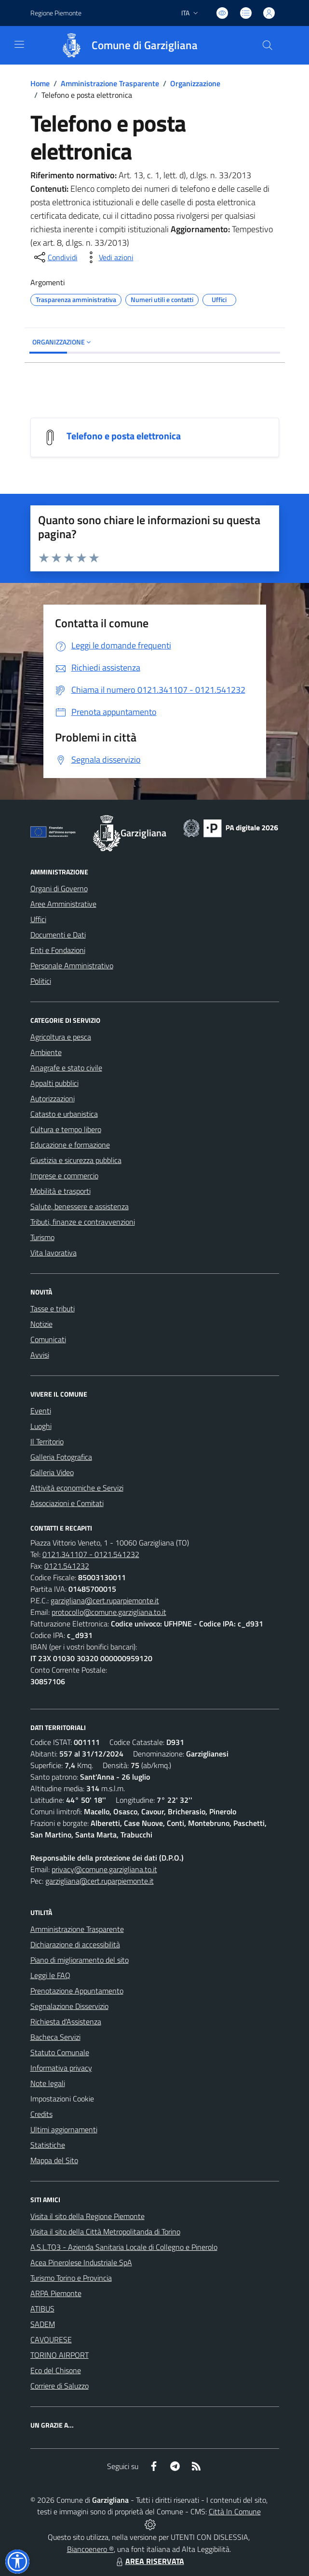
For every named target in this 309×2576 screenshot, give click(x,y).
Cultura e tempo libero (65, 1129)
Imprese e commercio (64, 1175)
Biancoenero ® (90, 2549)
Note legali (47, 2083)
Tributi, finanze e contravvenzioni (82, 1222)
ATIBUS (42, 2308)
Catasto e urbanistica (64, 1114)
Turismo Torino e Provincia (71, 2278)
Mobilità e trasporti (60, 1191)
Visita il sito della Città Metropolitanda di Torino (105, 2231)
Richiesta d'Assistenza (65, 2021)
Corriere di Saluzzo (59, 2385)
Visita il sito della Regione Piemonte (87, 2216)
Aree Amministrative (63, 904)
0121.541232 (66, 1566)
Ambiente (46, 1052)
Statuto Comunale (59, 2052)
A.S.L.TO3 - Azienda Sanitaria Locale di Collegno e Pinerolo (123, 2247)
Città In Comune (235, 2511)
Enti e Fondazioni (57, 950)
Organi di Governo (59, 888)
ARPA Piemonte (55, 2293)
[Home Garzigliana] (125, 45)
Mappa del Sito (54, 2160)
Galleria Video (52, 1472)
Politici (40, 981)
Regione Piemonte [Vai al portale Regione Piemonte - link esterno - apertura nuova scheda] (55, 13)
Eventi (40, 1410)
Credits (41, 2114)
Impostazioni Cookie (62, 2098)
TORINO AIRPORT (59, 2355)
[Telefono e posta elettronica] (50, 436)
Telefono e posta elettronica (124, 435)
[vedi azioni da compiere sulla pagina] (108, 257)
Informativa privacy (61, 2068)
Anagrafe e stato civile (66, 1067)
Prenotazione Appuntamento (76, 1990)
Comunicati (48, 1339)
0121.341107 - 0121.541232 (90, 1554)
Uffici (38, 919)
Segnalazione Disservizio (69, 2006)
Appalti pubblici (54, 1083)
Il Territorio (47, 1441)
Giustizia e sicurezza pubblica (75, 1160)
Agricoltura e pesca (60, 1037)
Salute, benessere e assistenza (79, 1206)
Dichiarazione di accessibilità (75, 1944)
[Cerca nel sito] (267, 45)
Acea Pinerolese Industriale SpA (81, 2262)
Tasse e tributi (52, 1308)
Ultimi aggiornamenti (63, 2129)
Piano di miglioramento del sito (79, 1960)
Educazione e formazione (70, 1144)
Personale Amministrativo (71, 965)
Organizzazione (195, 83)
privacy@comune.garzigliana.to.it (104, 1869)
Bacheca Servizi (55, 2037)
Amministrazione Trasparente (110, 83)
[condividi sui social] (55, 257)
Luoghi (41, 1426)
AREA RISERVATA (149, 2561)
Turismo (42, 1237)
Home (40, 83)
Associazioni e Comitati (67, 1503)
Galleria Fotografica (61, 1457)
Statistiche (47, 2145)
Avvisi (39, 1355)
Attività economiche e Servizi (76, 1487)
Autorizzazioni (52, 1098)
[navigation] (19, 44)
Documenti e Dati (58, 934)
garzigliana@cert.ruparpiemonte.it (105, 1600)
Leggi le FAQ (50, 1975)
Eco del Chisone (55, 2370)
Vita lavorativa (53, 1252)
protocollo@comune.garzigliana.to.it (109, 1612)
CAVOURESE (51, 2339)
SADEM (42, 2324)
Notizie (41, 1324)
